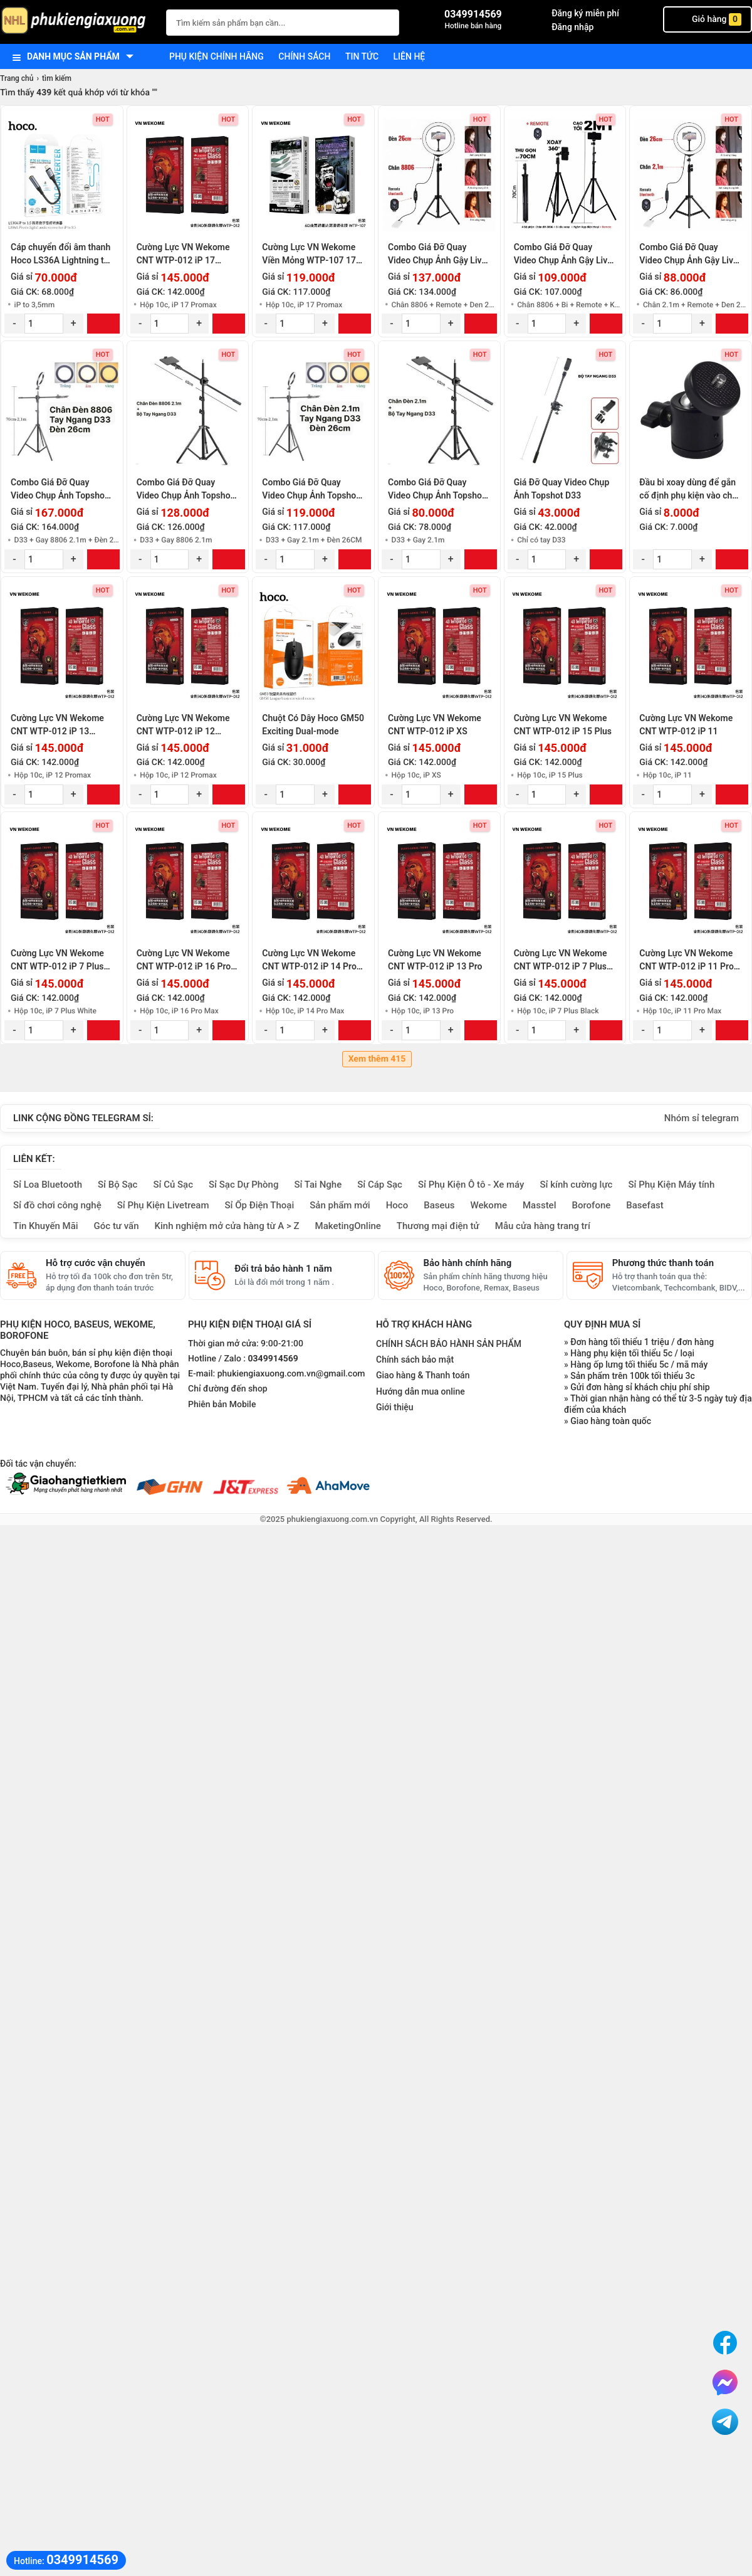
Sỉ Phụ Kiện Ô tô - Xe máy (471, 1184)
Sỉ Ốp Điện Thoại (260, 1205)
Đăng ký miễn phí (585, 13)
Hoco (397, 1205)
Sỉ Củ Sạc (173, 1184)
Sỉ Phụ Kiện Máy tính (671, 1184)
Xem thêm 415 (377, 1059)
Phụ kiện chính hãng (216, 56)
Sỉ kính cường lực (576, 1184)
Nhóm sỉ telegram (701, 1118)
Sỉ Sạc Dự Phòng (243, 1184)
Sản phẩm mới (340, 1205)
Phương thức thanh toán (663, 1263)
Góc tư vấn (116, 1226)
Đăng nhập (572, 27)
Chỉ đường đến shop (228, 1389)
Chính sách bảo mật (415, 1359)
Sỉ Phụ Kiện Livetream (163, 1205)
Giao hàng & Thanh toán (422, 1375)
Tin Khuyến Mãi (45, 1226)
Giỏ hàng (707, 19)
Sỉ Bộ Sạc (117, 1184)
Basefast (644, 1205)
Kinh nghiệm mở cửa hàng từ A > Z (227, 1226)
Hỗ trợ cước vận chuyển (95, 1263)
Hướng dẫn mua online (420, 1391)
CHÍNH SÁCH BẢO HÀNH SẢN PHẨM (448, 1344)
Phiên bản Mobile (222, 1405)
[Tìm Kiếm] (386, 21)
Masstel (539, 1205)
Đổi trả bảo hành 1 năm (283, 1268)
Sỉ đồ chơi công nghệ (57, 1205)
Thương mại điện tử (438, 1226)
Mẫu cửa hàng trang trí (542, 1226)
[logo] (77, 21)
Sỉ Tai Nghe (318, 1184)
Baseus (439, 1205)
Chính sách (304, 56)
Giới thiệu (395, 1407)
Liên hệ (410, 56)
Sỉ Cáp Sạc (379, 1184)
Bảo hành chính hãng (468, 1263)
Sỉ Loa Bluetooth (47, 1184)
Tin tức (362, 56)
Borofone (591, 1205)
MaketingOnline (348, 1226)
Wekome (489, 1205)
